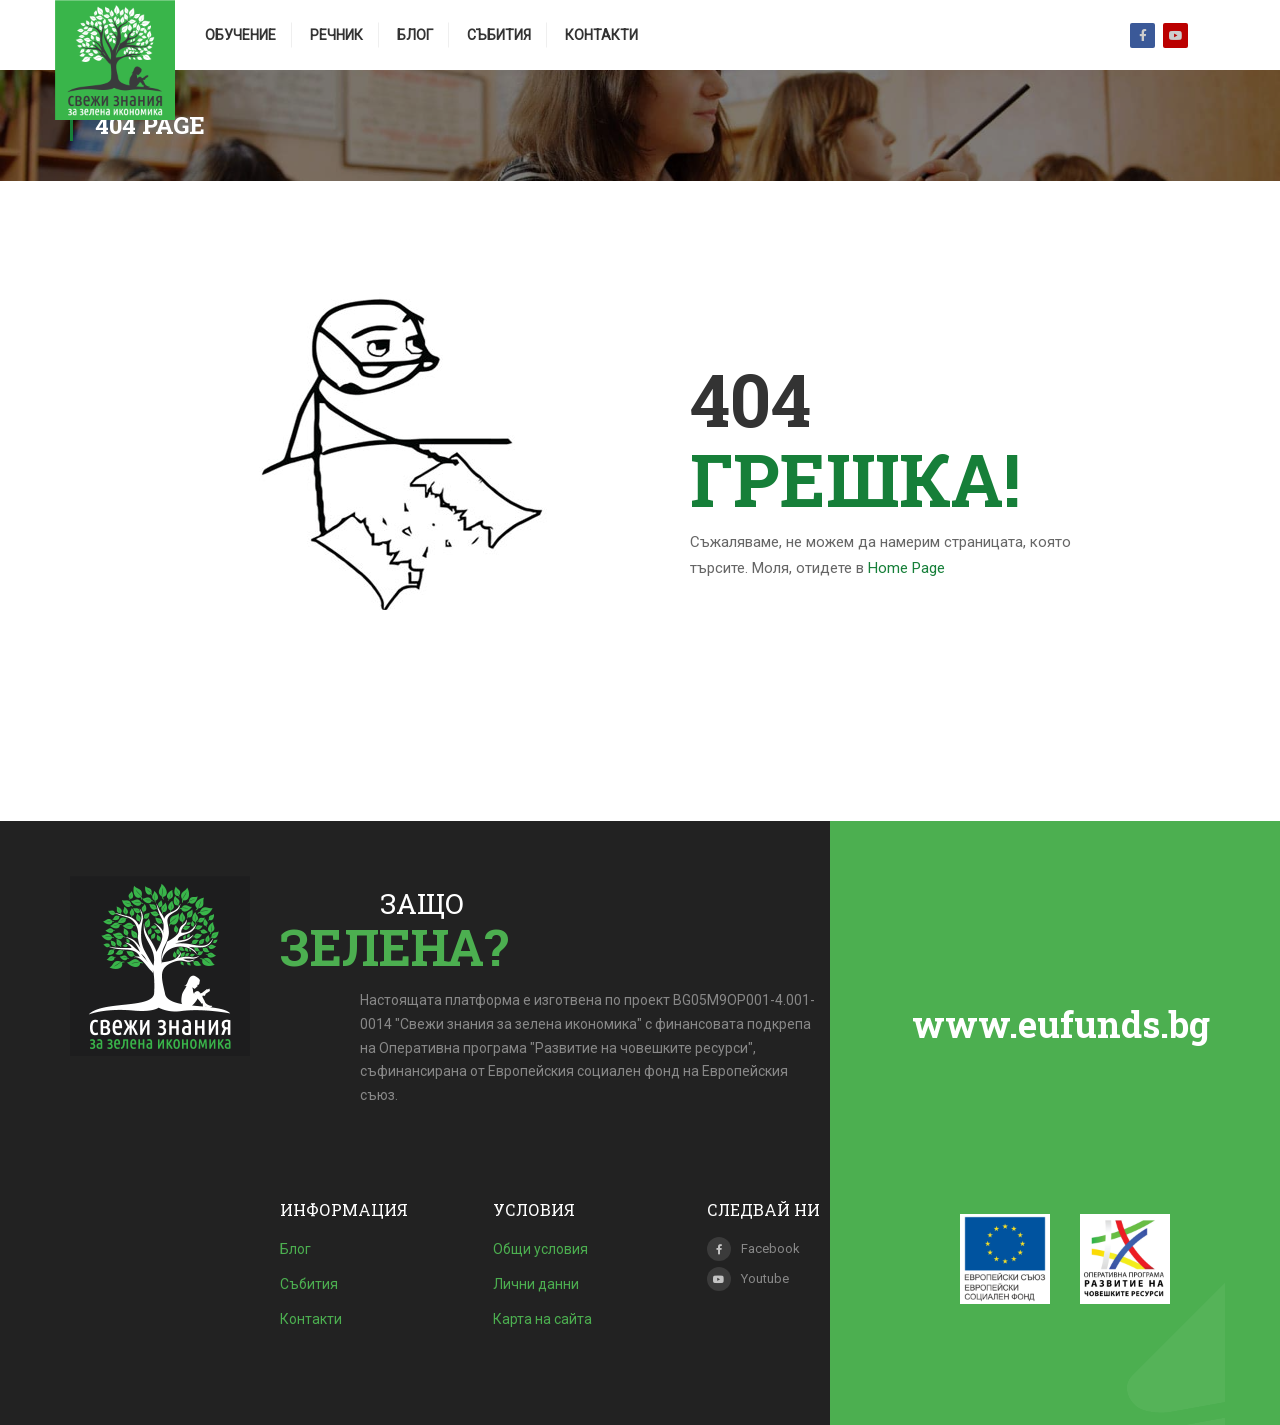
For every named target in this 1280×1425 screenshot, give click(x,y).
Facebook (1142, 35)
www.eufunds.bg (1061, 1024)
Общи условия (540, 1249)
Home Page (906, 568)
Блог (415, 35)
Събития (499, 35)
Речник (336, 35)
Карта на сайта (542, 1319)
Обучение (240, 35)
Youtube (1175, 35)
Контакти (601, 35)
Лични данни (536, 1284)
